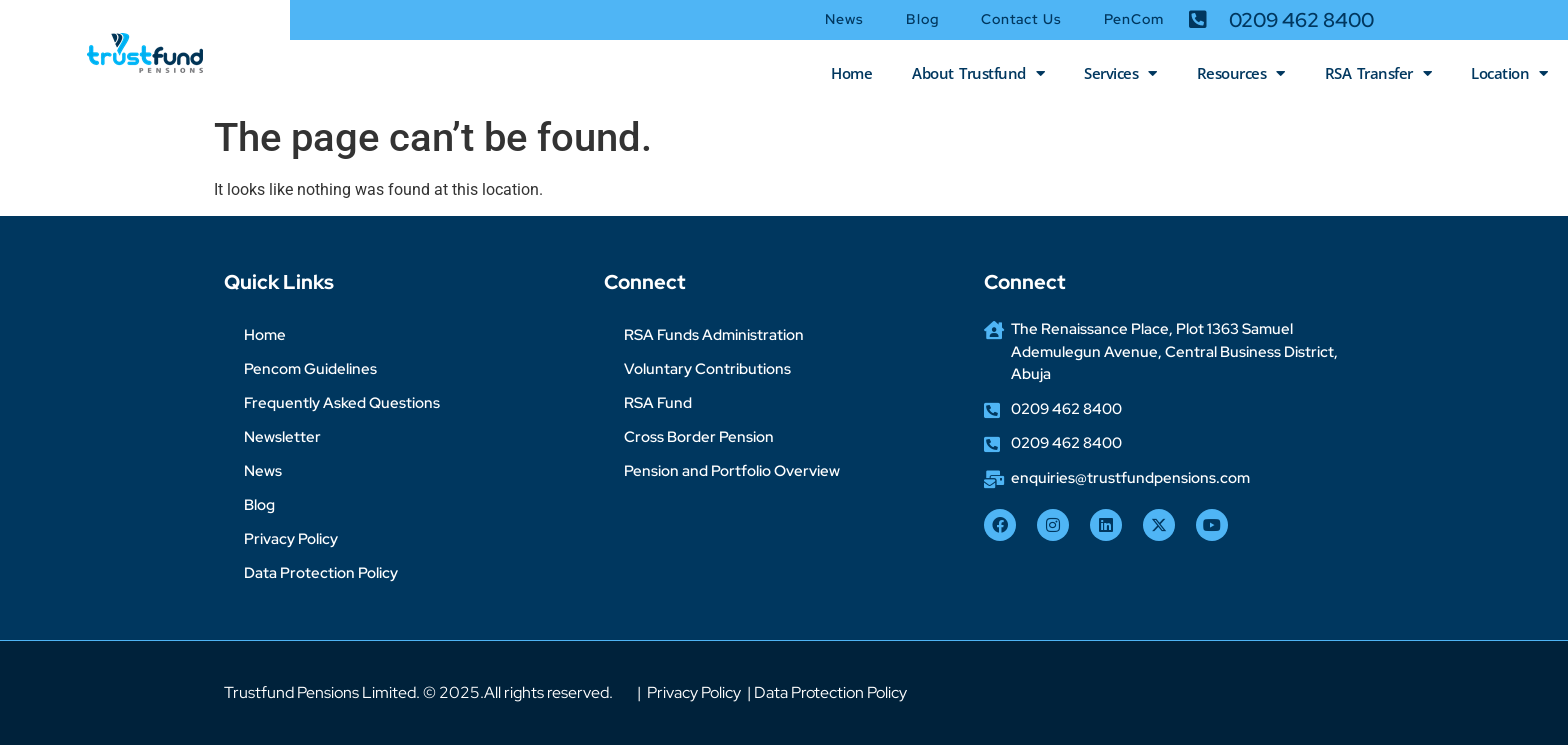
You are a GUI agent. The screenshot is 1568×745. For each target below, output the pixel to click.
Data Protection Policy (321, 573)
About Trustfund (978, 73)
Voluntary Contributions (707, 369)
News (844, 19)
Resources (1241, 73)
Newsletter (282, 437)
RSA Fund (658, 403)
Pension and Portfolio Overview (732, 471)
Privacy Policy (291, 539)
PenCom (1134, 19)
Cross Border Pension (699, 437)
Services (1120, 73)
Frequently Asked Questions (342, 403)
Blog (922, 19)
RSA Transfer (1378, 73)
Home (851, 73)
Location (1509, 73)
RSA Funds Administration (714, 335)
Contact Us (1021, 19)
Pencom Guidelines (310, 369)
